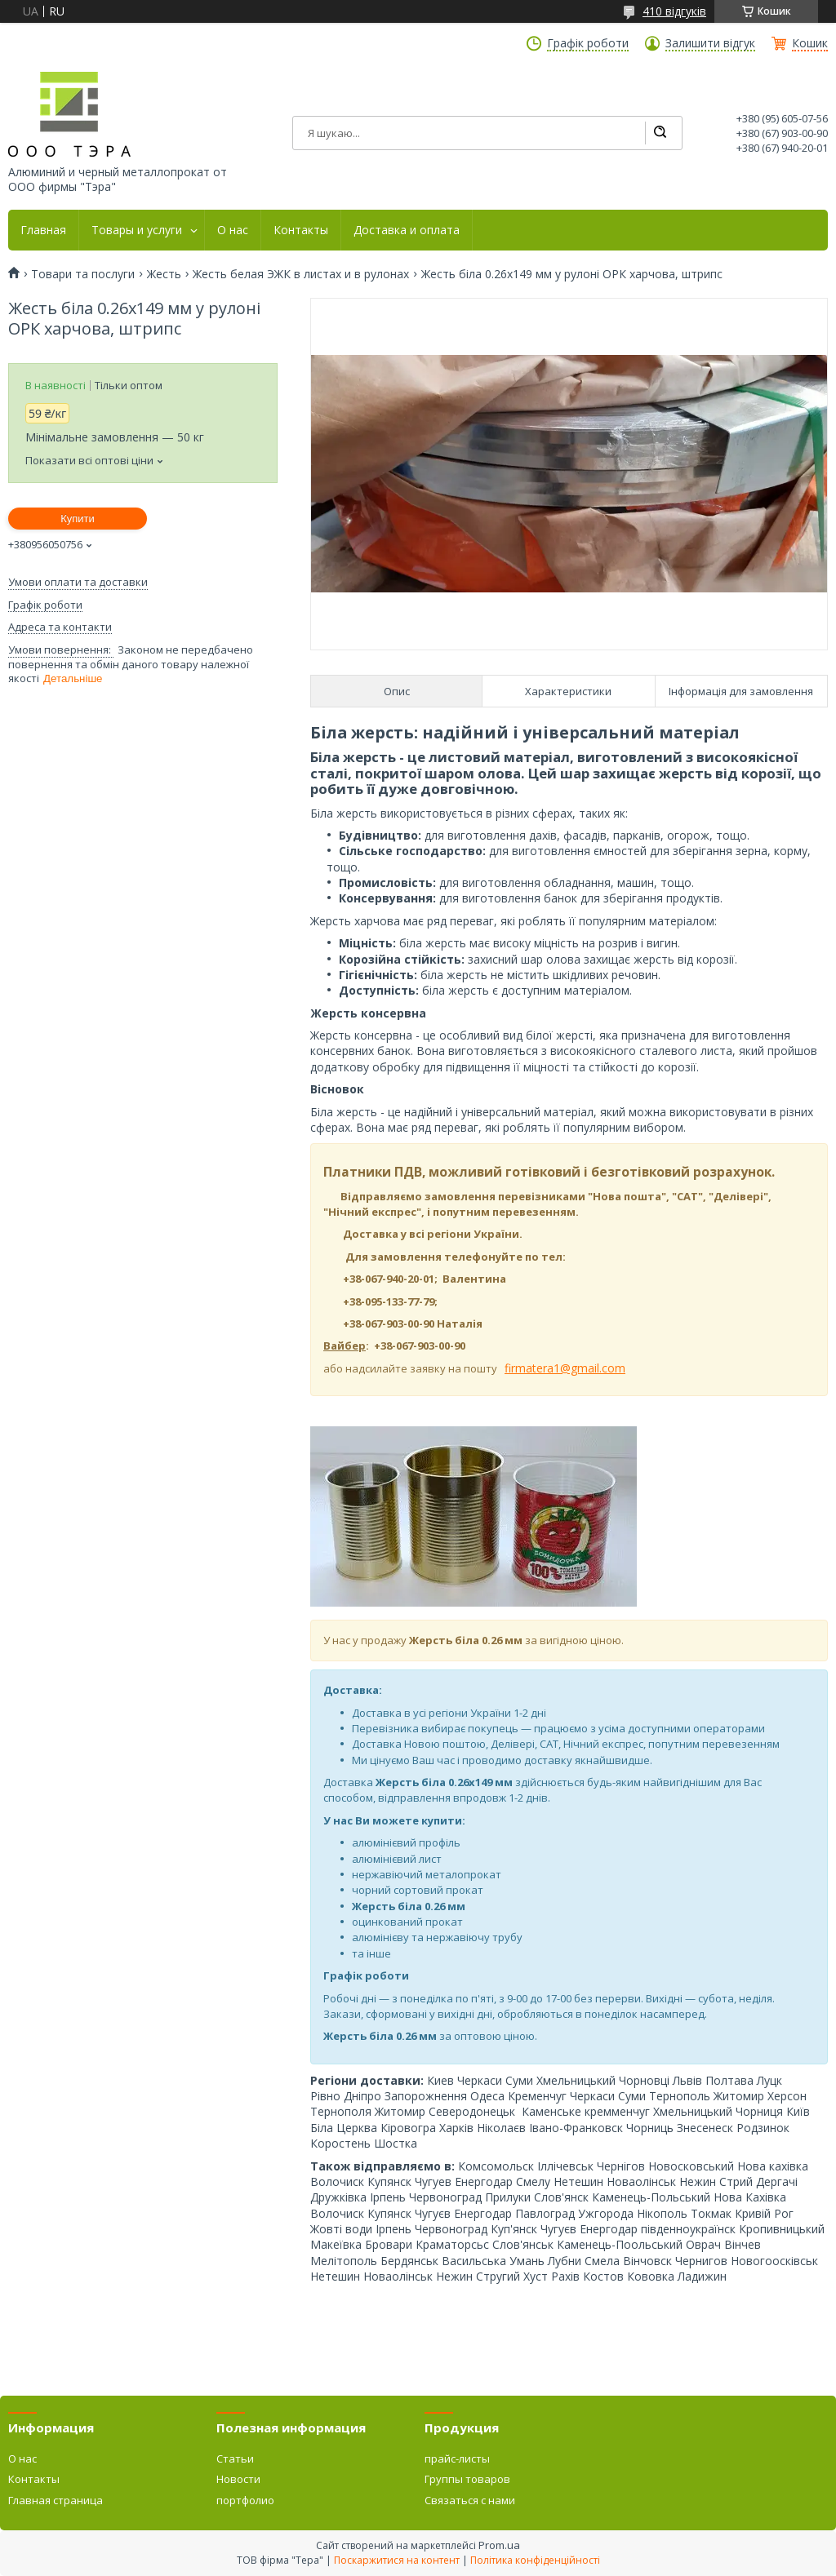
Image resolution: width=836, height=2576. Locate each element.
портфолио (245, 2500)
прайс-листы (457, 2458)
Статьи (235, 2458)
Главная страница (55, 2500)
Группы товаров (467, 2479)
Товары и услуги (136, 230)
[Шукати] (659, 133)
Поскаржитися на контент (397, 2560)
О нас (232, 230)
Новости (238, 2479)
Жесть (164, 274)
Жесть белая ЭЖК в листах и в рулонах (301, 274)
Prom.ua (499, 2545)
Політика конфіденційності (535, 2560)
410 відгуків (674, 11)
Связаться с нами (470, 2500)
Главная (43, 230)
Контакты (300, 230)
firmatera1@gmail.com (565, 1368)
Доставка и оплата (407, 230)
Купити (77, 518)
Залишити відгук (710, 43)
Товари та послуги (83, 274)
